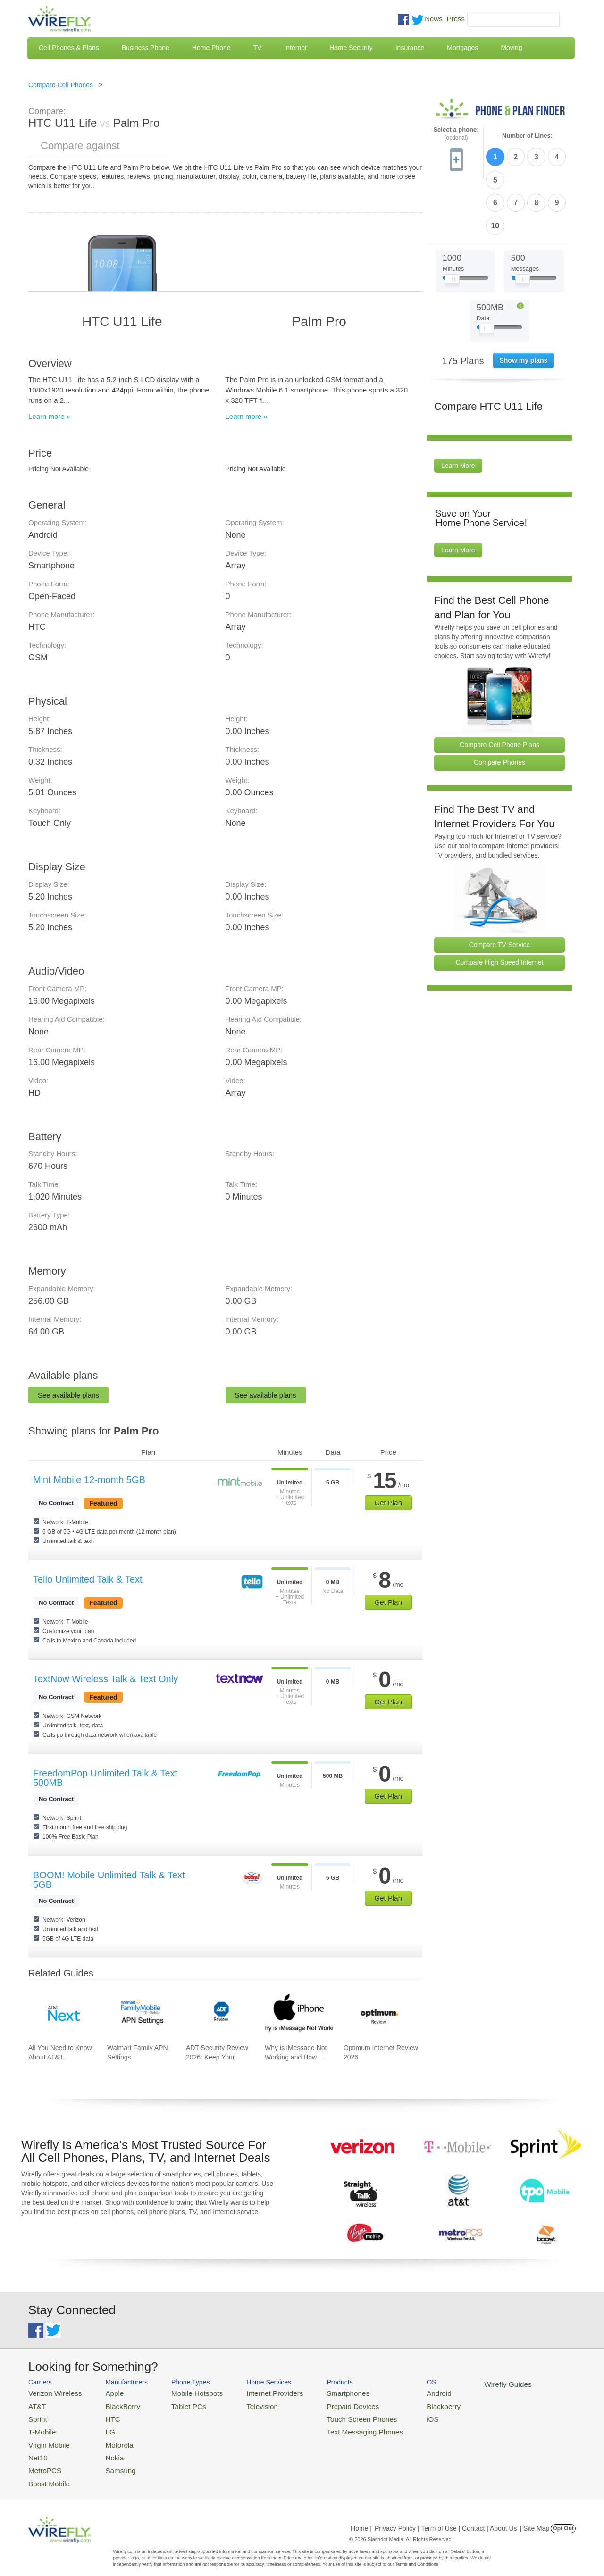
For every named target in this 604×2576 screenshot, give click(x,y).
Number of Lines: (527, 136)
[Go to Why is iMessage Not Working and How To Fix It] (299, 2015)
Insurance (409, 47)
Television (244, 2404)
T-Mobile (40, 2426)
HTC (104, 2415)
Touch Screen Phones (333, 2415)
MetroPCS (42, 2460)
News (434, 19)
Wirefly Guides (466, 2383)
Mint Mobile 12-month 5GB (89, 1479)
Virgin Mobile (46, 2438)
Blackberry (406, 2404)
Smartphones (321, 2392)
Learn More (458, 410)
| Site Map (535, 2516)
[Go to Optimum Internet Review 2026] (377, 2015)
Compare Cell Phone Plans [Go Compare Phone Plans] (499, 688)
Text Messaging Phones (335, 2426)
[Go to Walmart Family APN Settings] (141, 2015)
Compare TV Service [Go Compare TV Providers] (499, 888)
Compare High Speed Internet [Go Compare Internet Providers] (500, 906)
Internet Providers (255, 2392)
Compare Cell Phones (60, 85)
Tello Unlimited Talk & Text (88, 1579)
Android (402, 2392)
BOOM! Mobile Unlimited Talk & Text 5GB (109, 1879)
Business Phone (145, 47)
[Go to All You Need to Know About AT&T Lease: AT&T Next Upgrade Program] (62, 2015)
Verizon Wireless (51, 2392)
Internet (295, 47)
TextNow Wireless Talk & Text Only (105, 1679)
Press (456, 19)
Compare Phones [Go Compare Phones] (499, 706)
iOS (397, 2415)
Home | (361, 2516)
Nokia (105, 2449)
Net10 (36, 2449)
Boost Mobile (46, 2472)
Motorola (110, 2438)
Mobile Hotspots (185, 2392)
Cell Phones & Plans (69, 47)
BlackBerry (112, 2404)
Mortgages (462, 47)
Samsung (111, 2460)
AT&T (35, 2404)
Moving (511, 47)
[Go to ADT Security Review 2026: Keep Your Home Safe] (220, 2015)
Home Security (351, 47)
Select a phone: (455, 133)
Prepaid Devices (325, 2404)
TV (257, 47)
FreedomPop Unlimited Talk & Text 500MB (105, 1777)
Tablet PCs (178, 2404)
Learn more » (49, 416)
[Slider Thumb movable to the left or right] (452, 225)
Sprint (36, 2415)
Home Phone (211, 47)
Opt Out (563, 2516)
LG (102, 2426)
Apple (105, 2392)
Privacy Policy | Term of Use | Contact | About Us (446, 2516)
